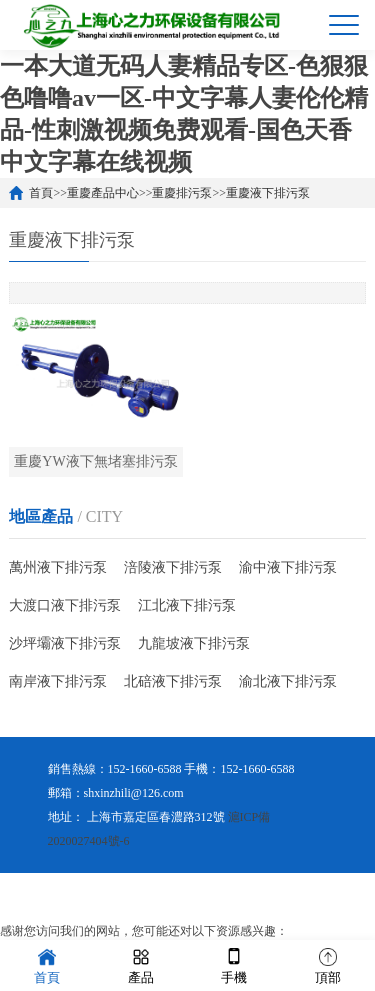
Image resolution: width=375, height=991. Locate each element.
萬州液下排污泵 (58, 567)
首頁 (41, 193)
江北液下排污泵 (187, 605)
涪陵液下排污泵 (173, 567)
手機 (234, 964)
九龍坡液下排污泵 (194, 643)
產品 (141, 964)
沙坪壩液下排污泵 (65, 643)
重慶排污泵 (182, 193)
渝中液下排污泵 (288, 567)
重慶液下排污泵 (268, 193)
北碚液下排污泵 (173, 681)
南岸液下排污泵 (58, 681)
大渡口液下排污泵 (65, 605)
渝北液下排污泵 (288, 681)
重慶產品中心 (103, 193)
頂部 (328, 964)
